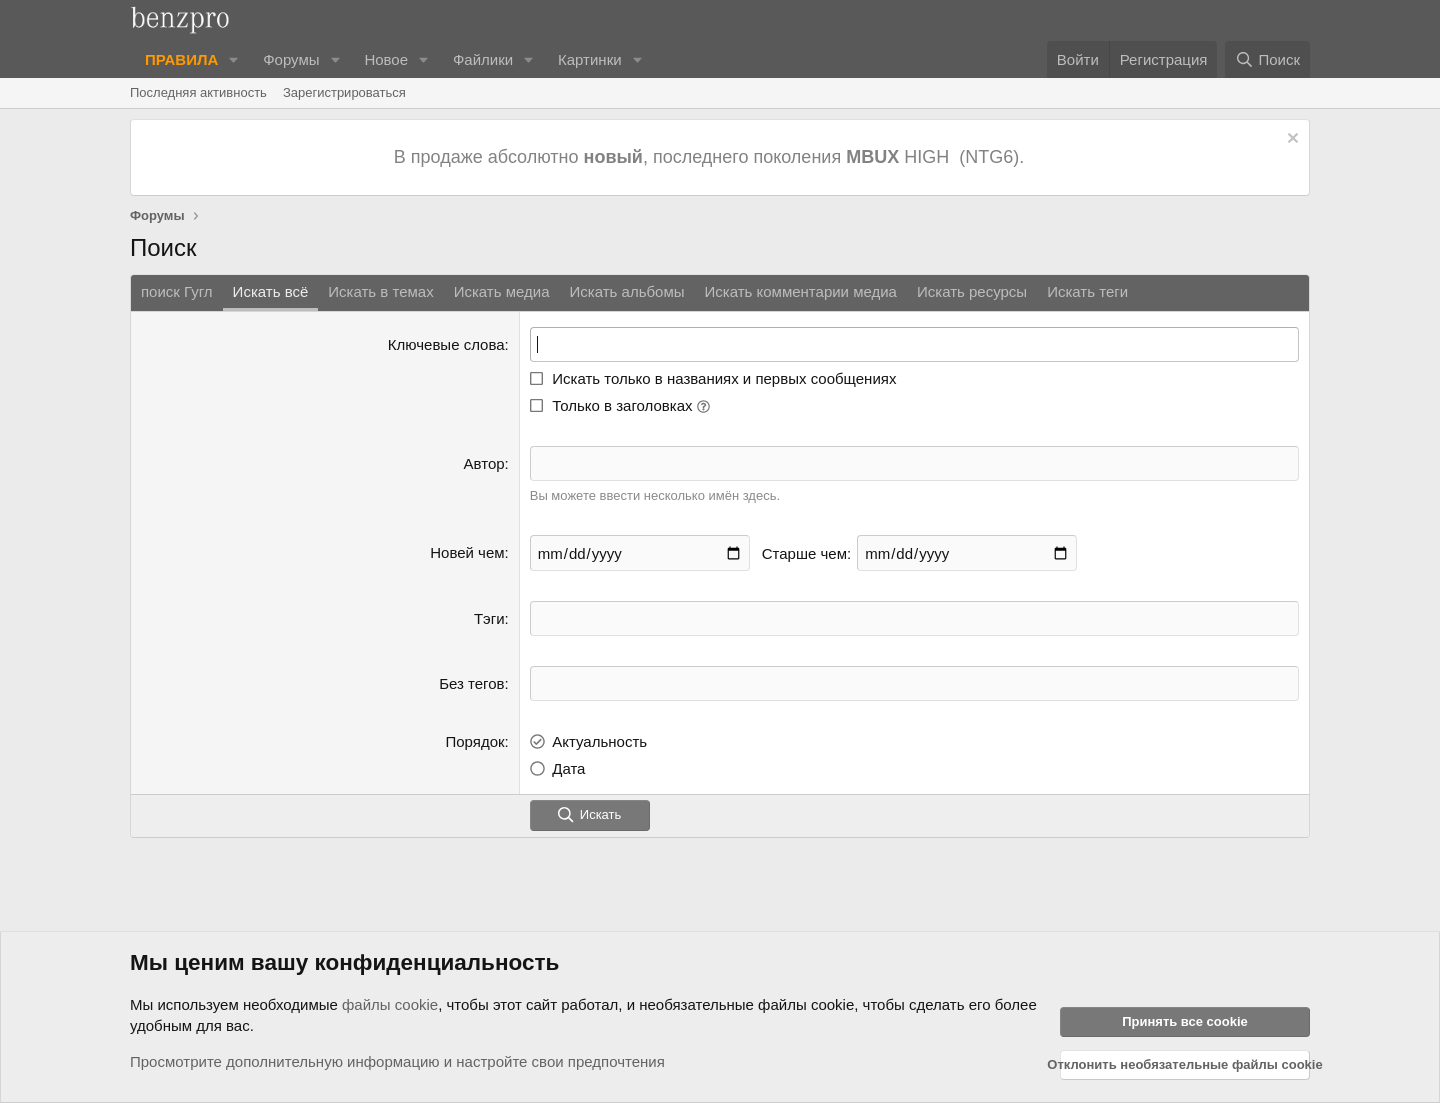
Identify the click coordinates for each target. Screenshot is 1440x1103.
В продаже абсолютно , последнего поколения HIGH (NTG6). (711, 157)
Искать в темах (380, 291)
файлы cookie (390, 1004)
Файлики (483, 59)
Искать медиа (502, 291)
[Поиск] (1267, 59)
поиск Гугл (177, 291)
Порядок (474, 741)
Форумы (291, 59)
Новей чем (467, 552)
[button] (234, 59)
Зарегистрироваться (344, 92)
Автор (484, 463)
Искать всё (271, 291)
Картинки (590, 59)
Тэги (489, 618)
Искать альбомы (627, 291)
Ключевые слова (446, 344)
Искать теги (1087, 291)
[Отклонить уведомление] (1290, 140)
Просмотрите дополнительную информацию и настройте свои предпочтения (397, 1061)
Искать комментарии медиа (800, 291)
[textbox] (914, 618)
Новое (386, 59)
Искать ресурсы (972, 291)
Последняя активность (198, 92)
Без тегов (471, 683)
